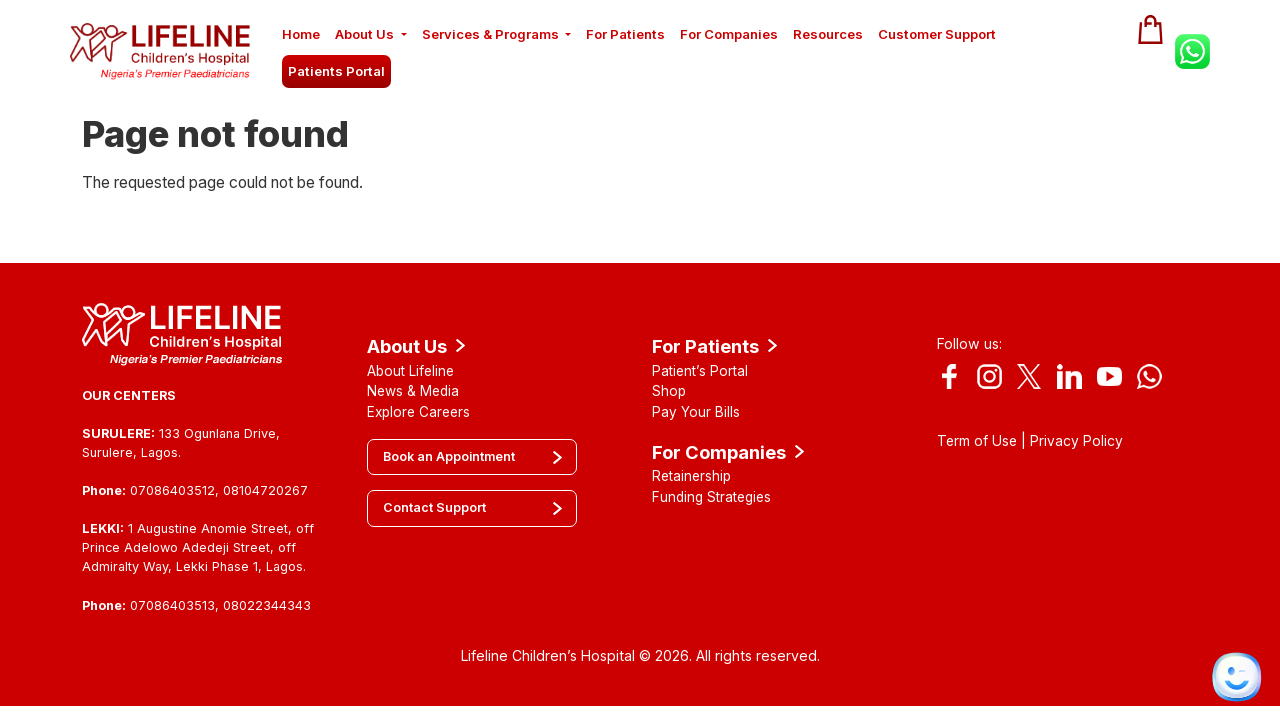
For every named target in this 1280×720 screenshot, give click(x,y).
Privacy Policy (1076, 441)
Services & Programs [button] (490, 34)
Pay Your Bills (696, 412)
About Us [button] (364, 34)
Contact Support (434, 507)
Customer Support (937, 34)
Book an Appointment (449, 456)
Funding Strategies (711, 497)
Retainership (691, 476)
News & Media (413, 391)
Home (301, 34)
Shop (669, 391)
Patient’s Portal (700, 371)
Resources (828, 34)
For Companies (729, 34)
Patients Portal (336, 71)
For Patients (625, 34)
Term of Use (977, 441)
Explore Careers (418, 412)
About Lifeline (410, 371)
